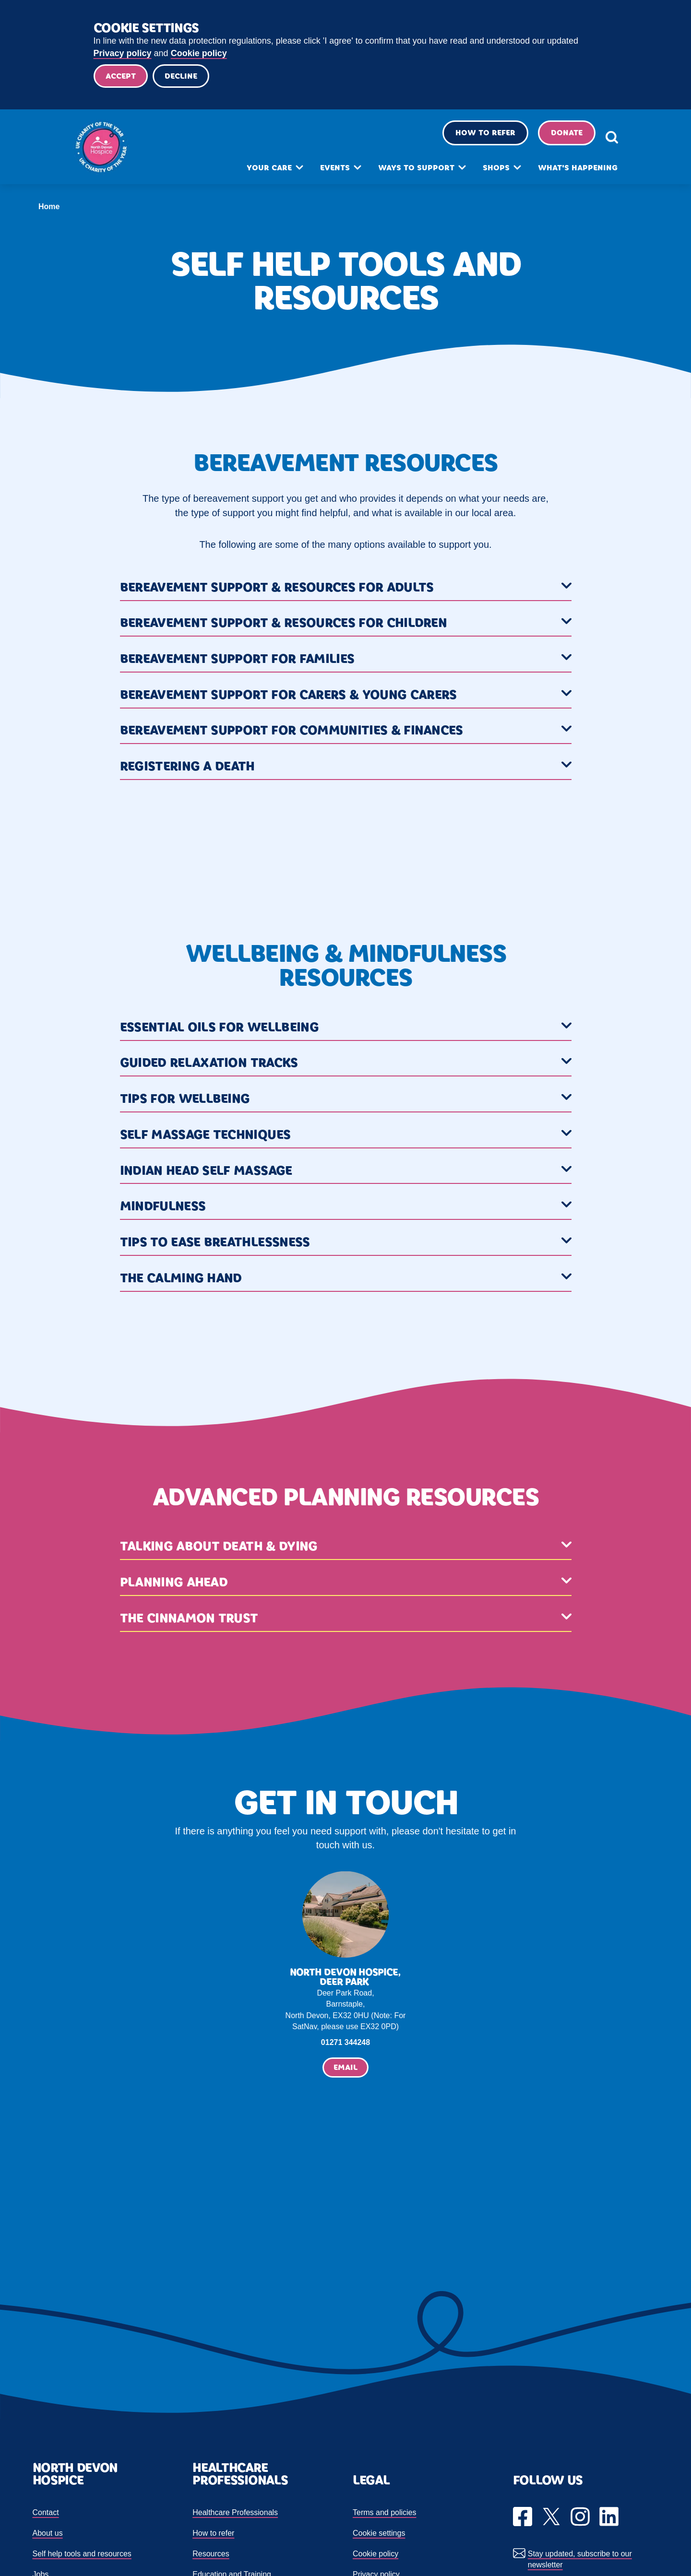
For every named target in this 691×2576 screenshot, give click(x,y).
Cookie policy (199, 53)
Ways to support (405, 172)
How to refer (474, 137)
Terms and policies (385, 2514)
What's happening (566, 172)
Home (49, 208)
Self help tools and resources (82, 2555)
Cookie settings (379, 2534)
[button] (346, 590)
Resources (210, 2555)
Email (345, 2069)
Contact (46, 2514)
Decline (183, 76)
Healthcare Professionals (235, 2514)
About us (48, 2534)
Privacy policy (123, 53)
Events (323, 172)
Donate (555, 137)
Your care (257, 172)
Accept (122, 76)
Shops (484, 172)
